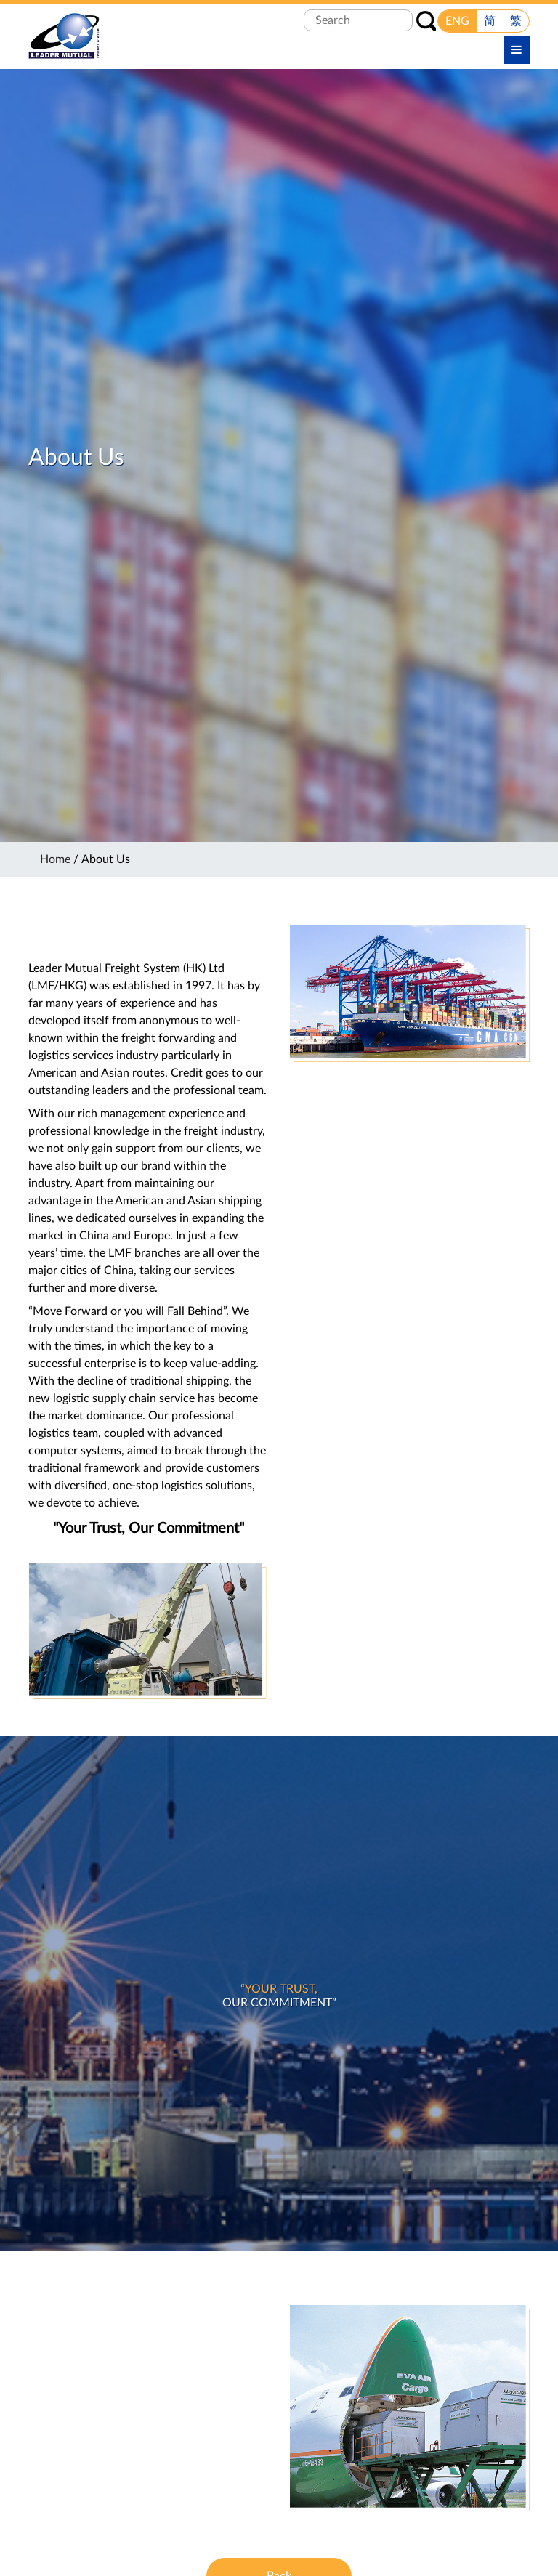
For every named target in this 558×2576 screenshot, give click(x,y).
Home (55, 859)
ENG (457, 21)
